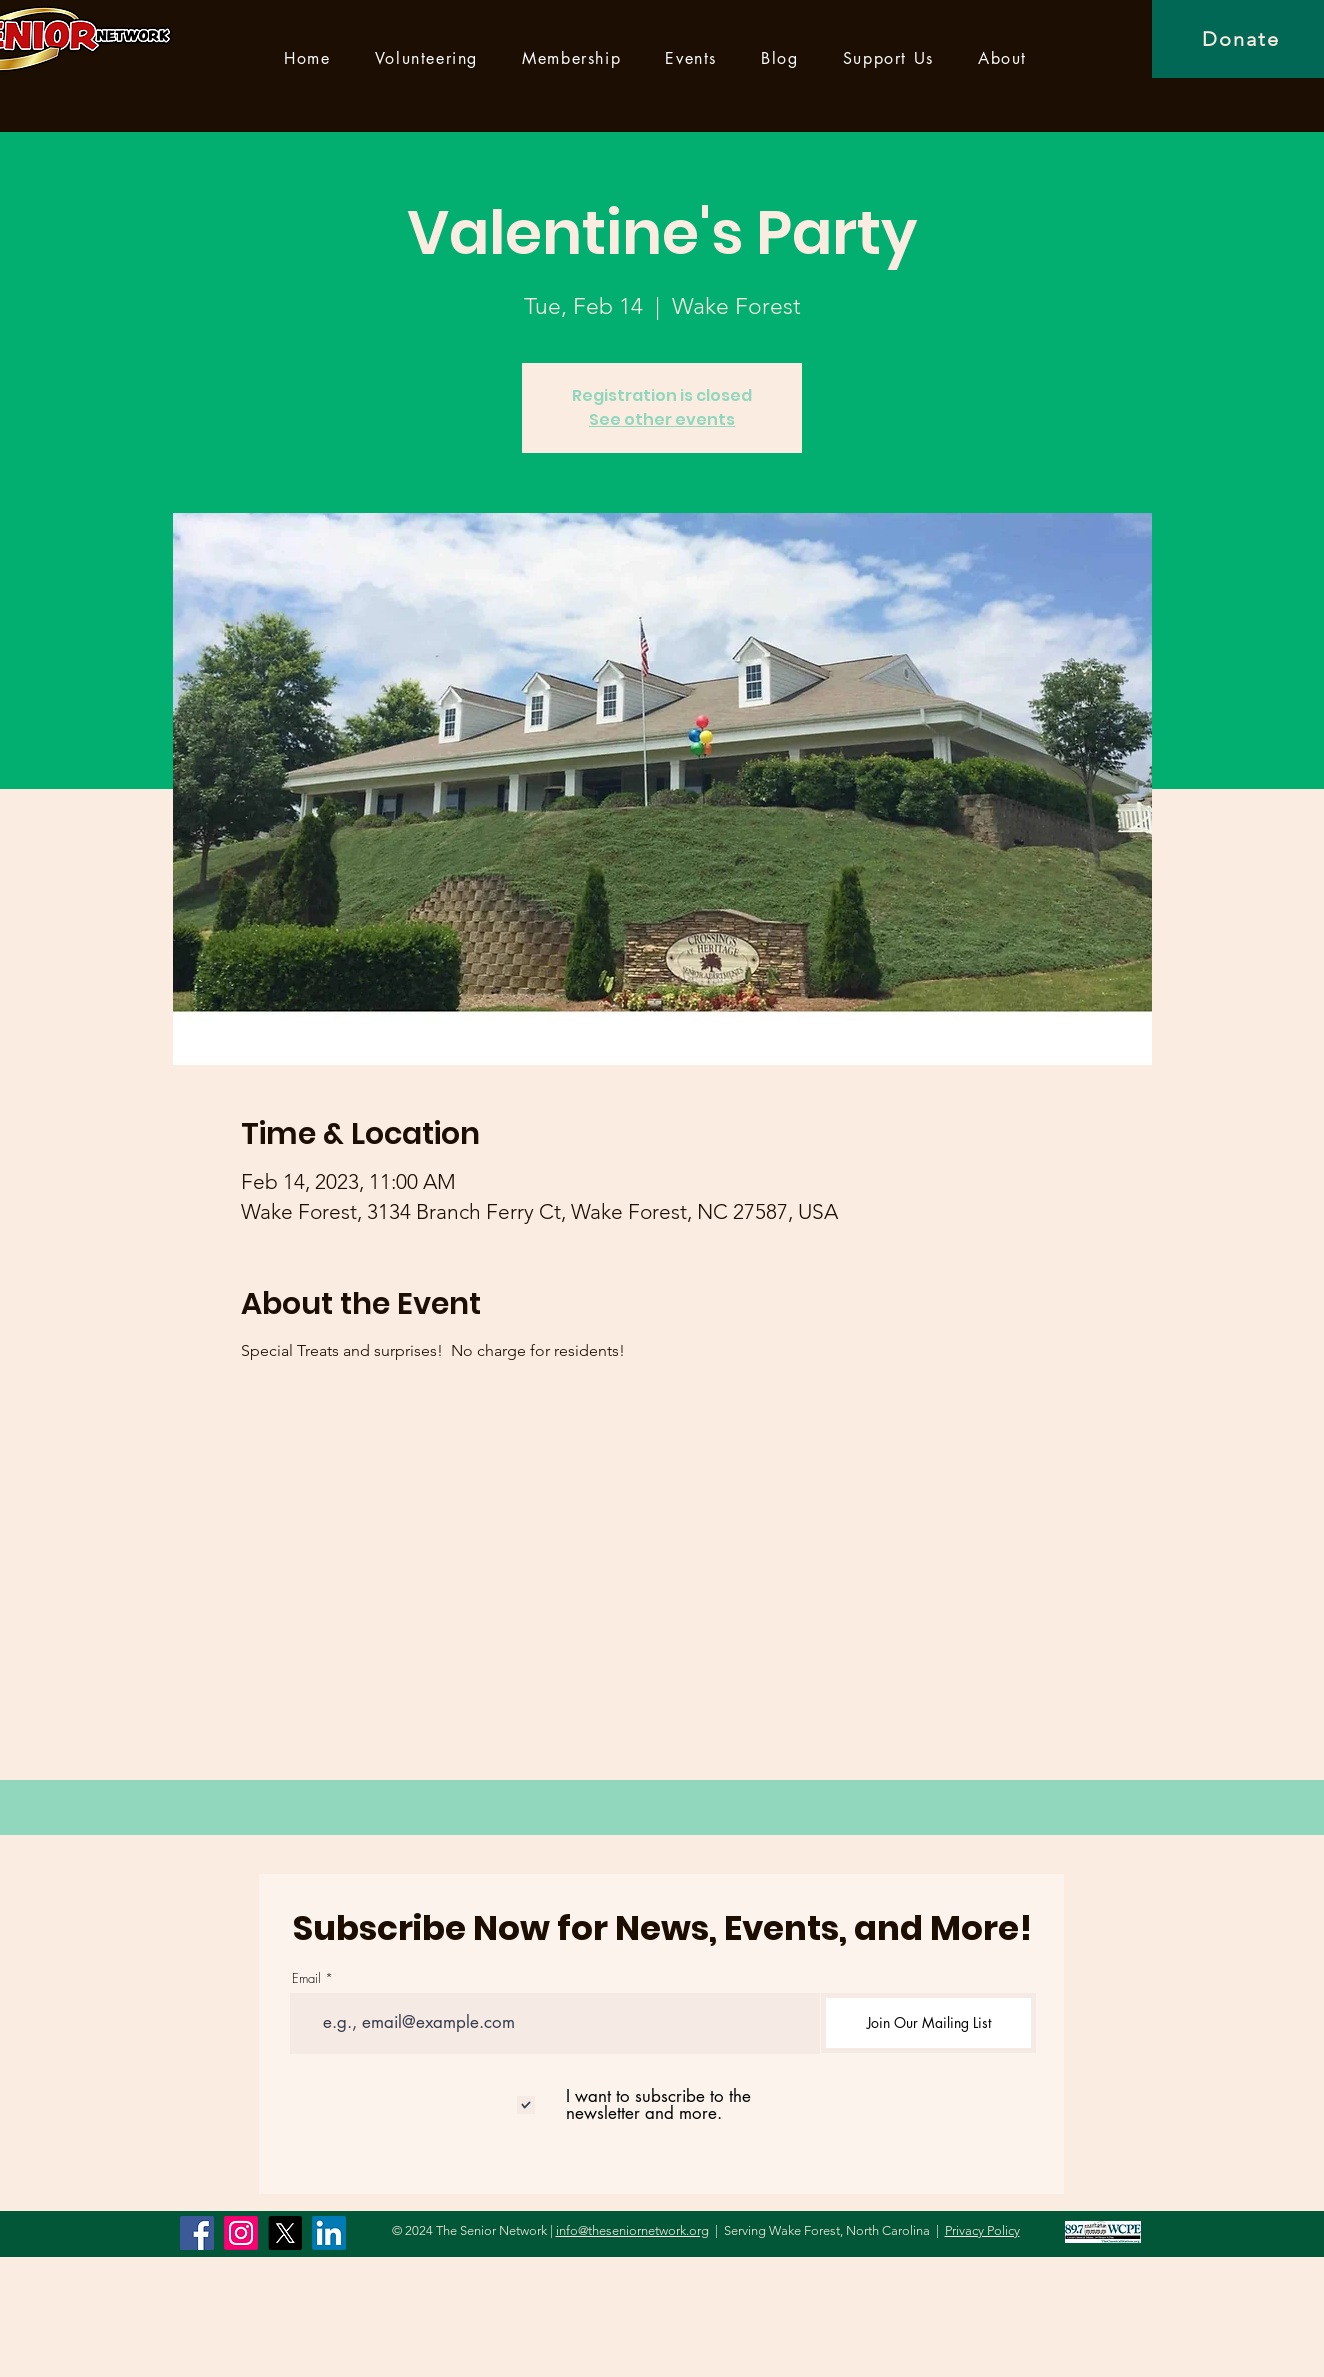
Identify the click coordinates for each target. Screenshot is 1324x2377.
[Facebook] (197, 2233)
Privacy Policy (982, 2230)
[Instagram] (241, 2233)
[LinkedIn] (329, 2233)
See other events (662, 419)
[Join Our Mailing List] (928, 2023)
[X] (285, 2233)
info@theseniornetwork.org (632, 2230)
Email (306, 1978)
